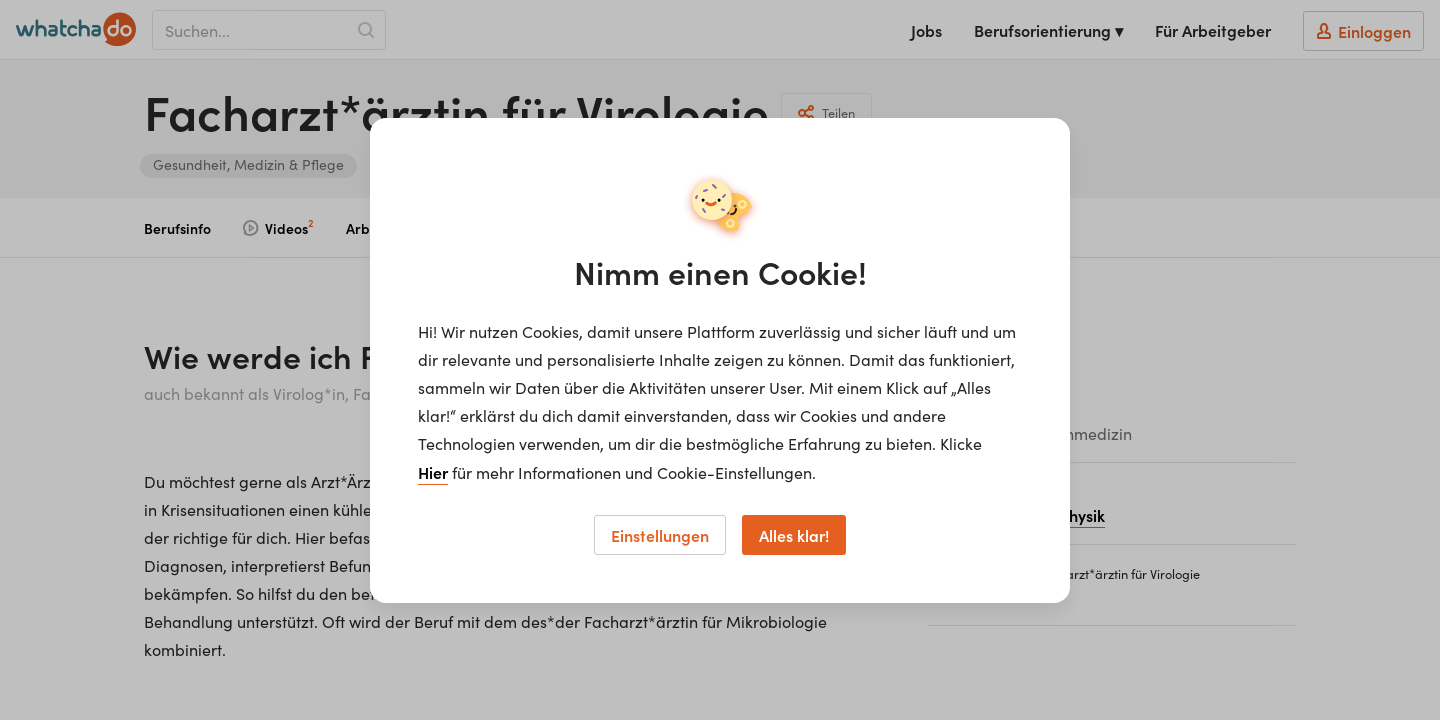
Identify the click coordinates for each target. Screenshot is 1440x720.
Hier (433, 472)
